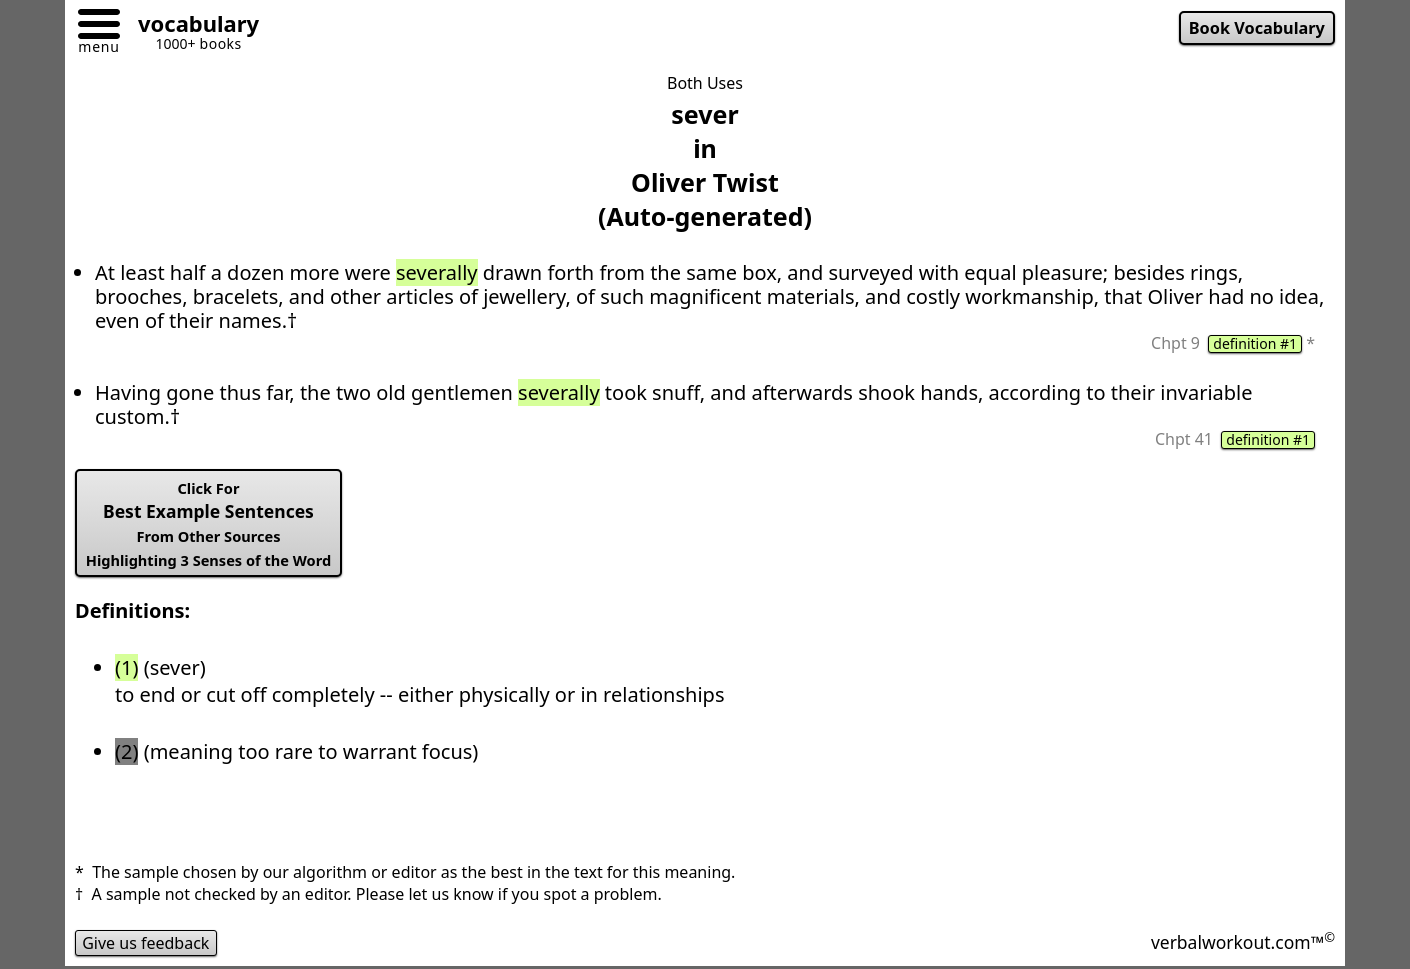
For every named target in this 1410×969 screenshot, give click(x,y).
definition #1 (1255, 344)
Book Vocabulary (1257, 28)
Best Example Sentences (208, 524)
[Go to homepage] (191, 26)
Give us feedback (146, 943)
